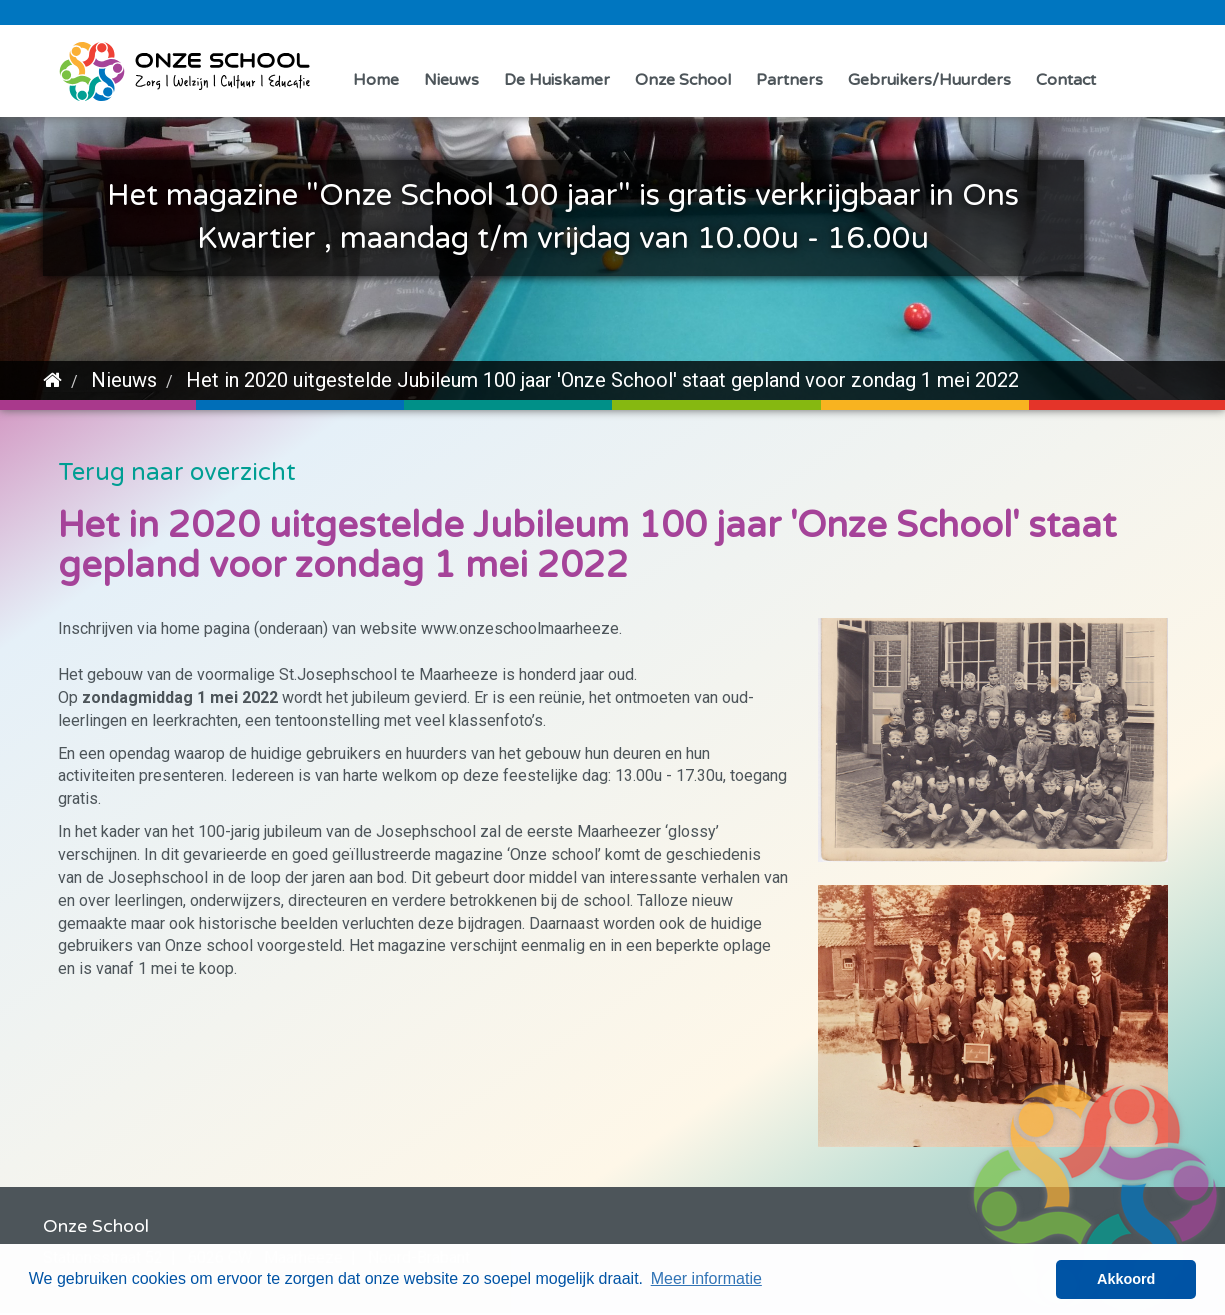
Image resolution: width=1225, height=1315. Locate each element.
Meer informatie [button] (706, 1278)
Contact (1066, 80)
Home (376, 80)
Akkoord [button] (1126, 1279)
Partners (789, 80)
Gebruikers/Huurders (929, 80)
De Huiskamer (557, 80)
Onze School (683, 80)
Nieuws (451, 80)
